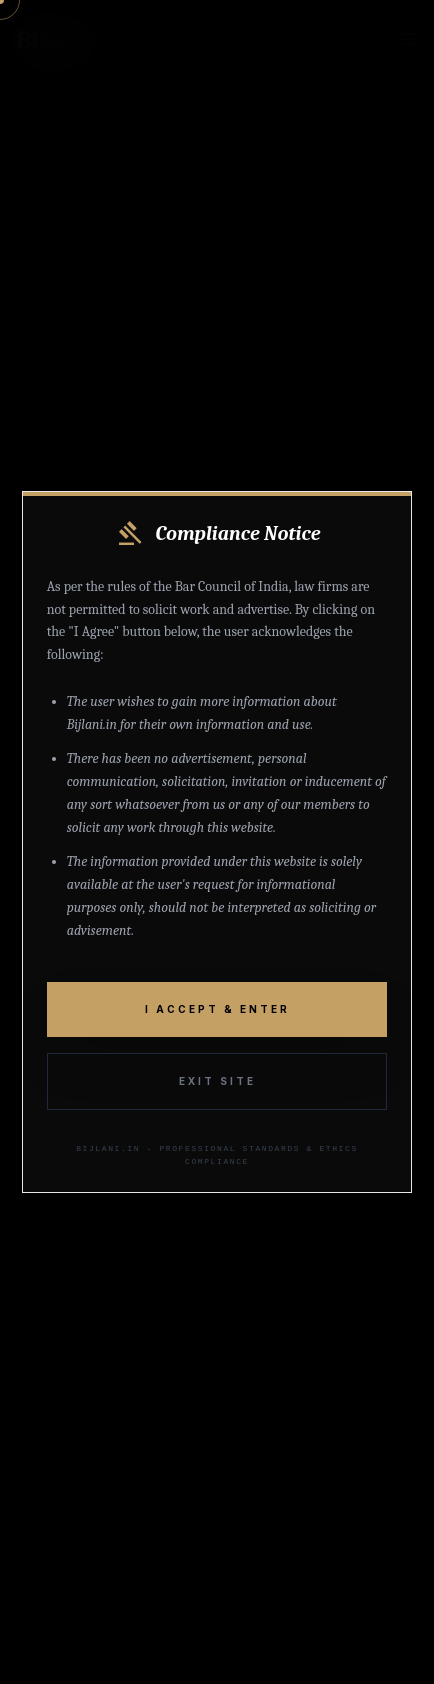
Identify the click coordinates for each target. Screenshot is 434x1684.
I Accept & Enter (217, 1009)
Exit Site (217, 1081)
